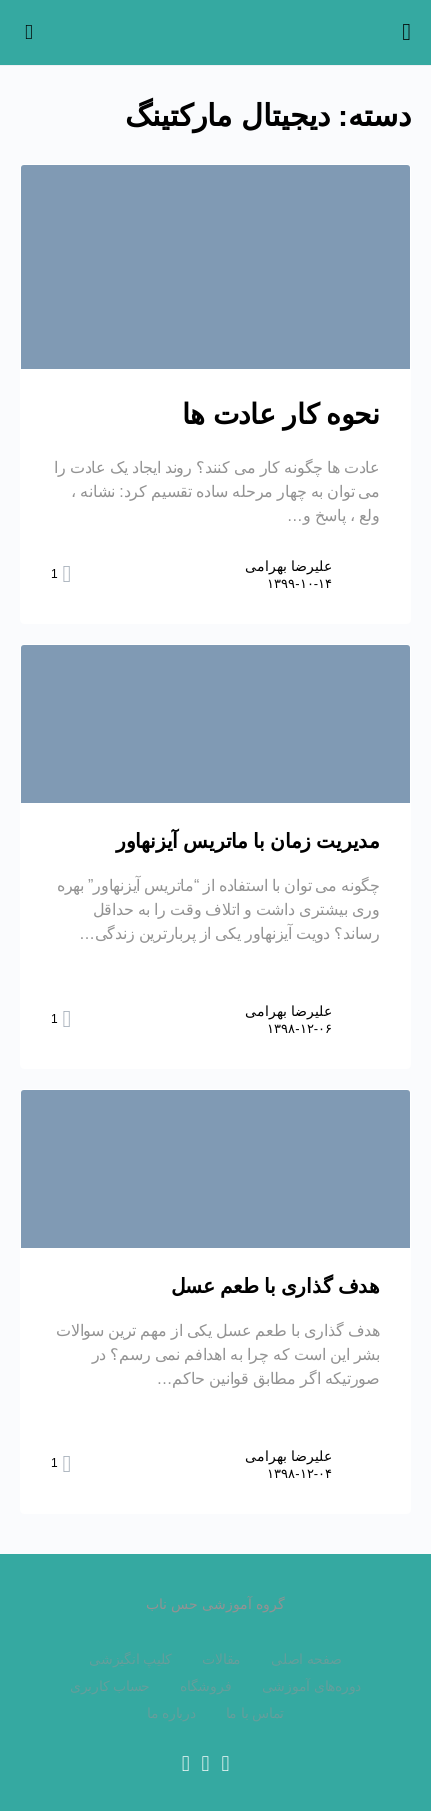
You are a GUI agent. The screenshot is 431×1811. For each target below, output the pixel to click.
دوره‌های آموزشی (312, 1686)
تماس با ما (255, 1713)
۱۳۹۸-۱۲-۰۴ (299, 1473)
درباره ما (171, 1713)
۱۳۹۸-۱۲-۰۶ (299, 1028)
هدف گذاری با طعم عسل (275, 1286)
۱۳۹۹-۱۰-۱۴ (299, 583)
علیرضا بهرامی (288, 566)
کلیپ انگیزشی (130, 1659)
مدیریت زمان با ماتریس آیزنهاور (248, 841)
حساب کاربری (110, 1686)
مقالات (221, 1659)
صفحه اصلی (306, 1659)
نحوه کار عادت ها (281, 414)
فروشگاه (205, 1686)
